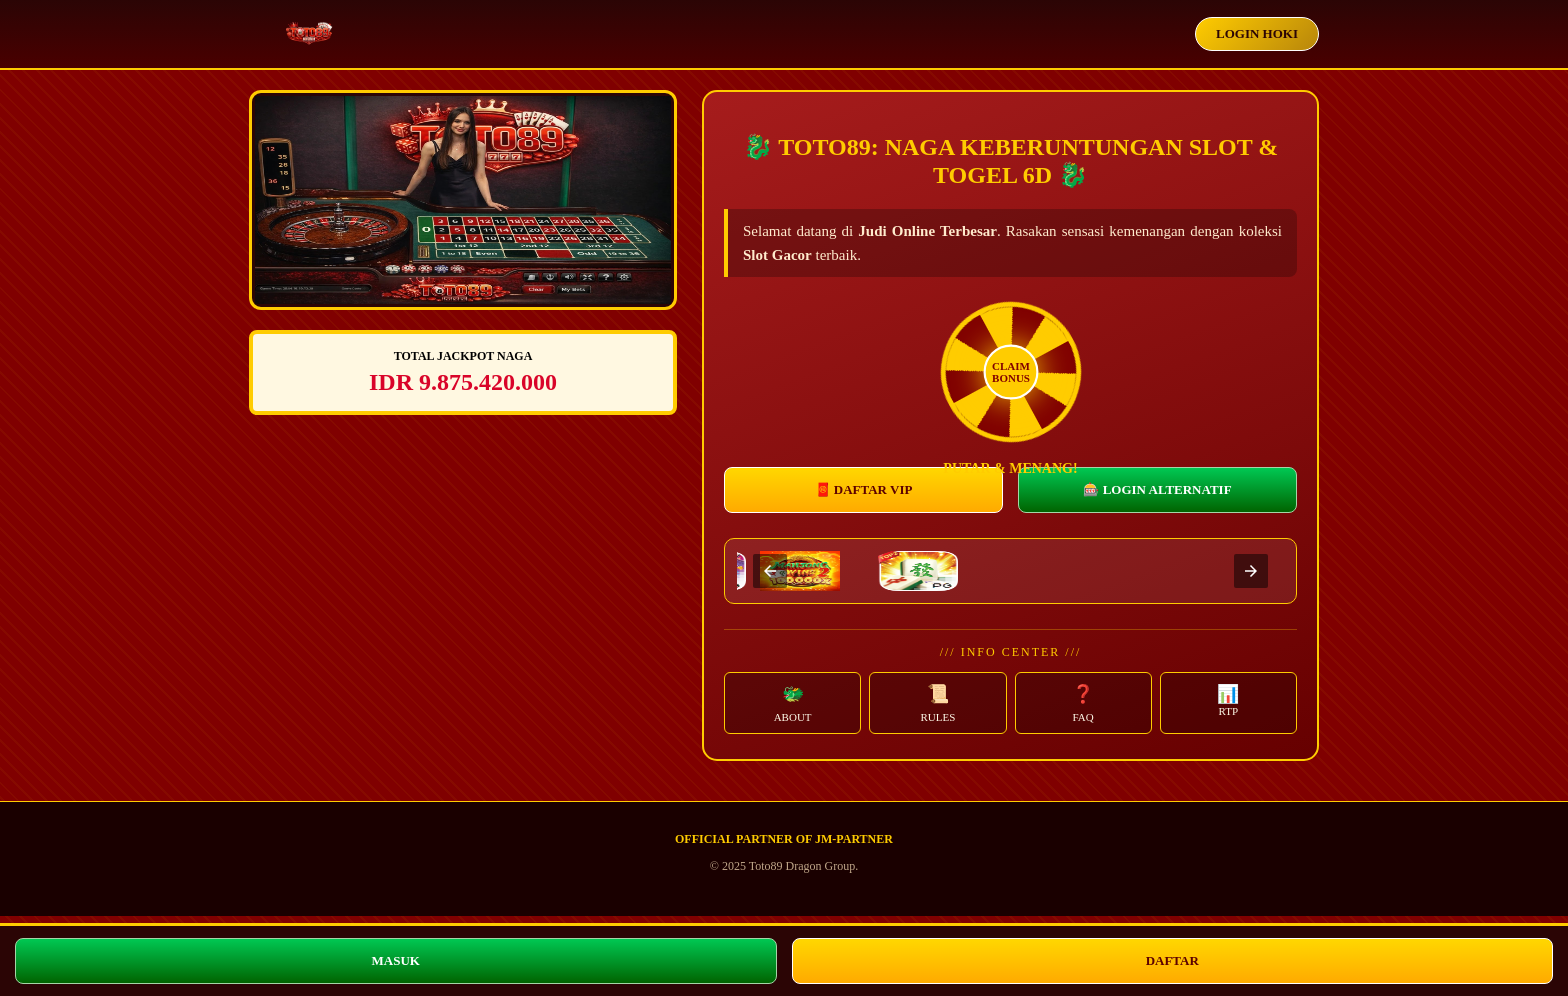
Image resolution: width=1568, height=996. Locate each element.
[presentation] (770, 571)
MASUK (396, 960)
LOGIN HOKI (1257, 33)
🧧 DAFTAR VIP (864, 489)
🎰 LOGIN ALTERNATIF (1157, 489)
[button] (792, 703)
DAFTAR (1172, 960)
